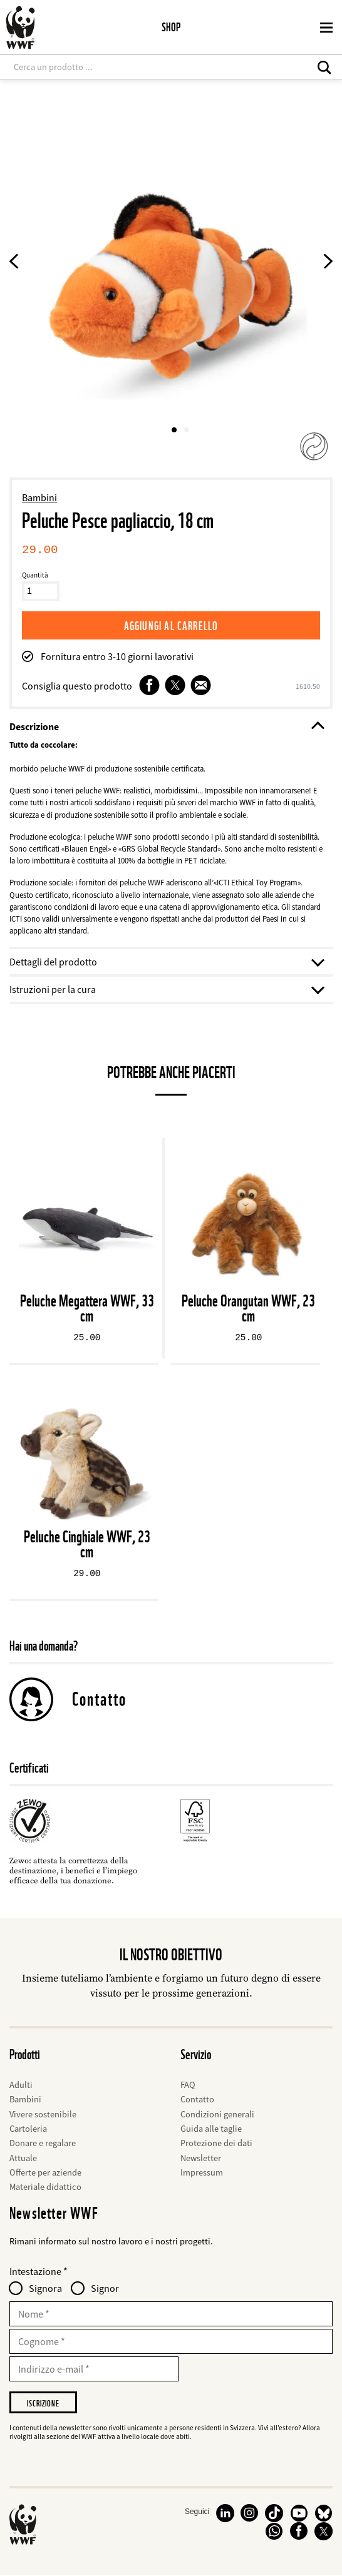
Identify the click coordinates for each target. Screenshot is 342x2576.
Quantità (35, 575)
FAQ (187, 2084)
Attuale (23, 2158)
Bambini (39, 497)
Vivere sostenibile (42, 2114)
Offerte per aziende (45, 2172)
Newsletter (200, 2158)
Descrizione (166, 726)
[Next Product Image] (328, 263)
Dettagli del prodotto (166, 961)
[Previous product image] (14, 263)
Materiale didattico (45, 2186)
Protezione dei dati (216, 2143)
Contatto (99, 1699)
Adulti (21, 2084)
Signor (105, 2288)
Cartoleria (28, 2128)
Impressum (201, 2172)
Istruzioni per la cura (166, 989)
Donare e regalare (42, 2143)
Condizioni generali (217, 2114)
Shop (171, 27)
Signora (45, 2288)
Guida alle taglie (211, 2128)
